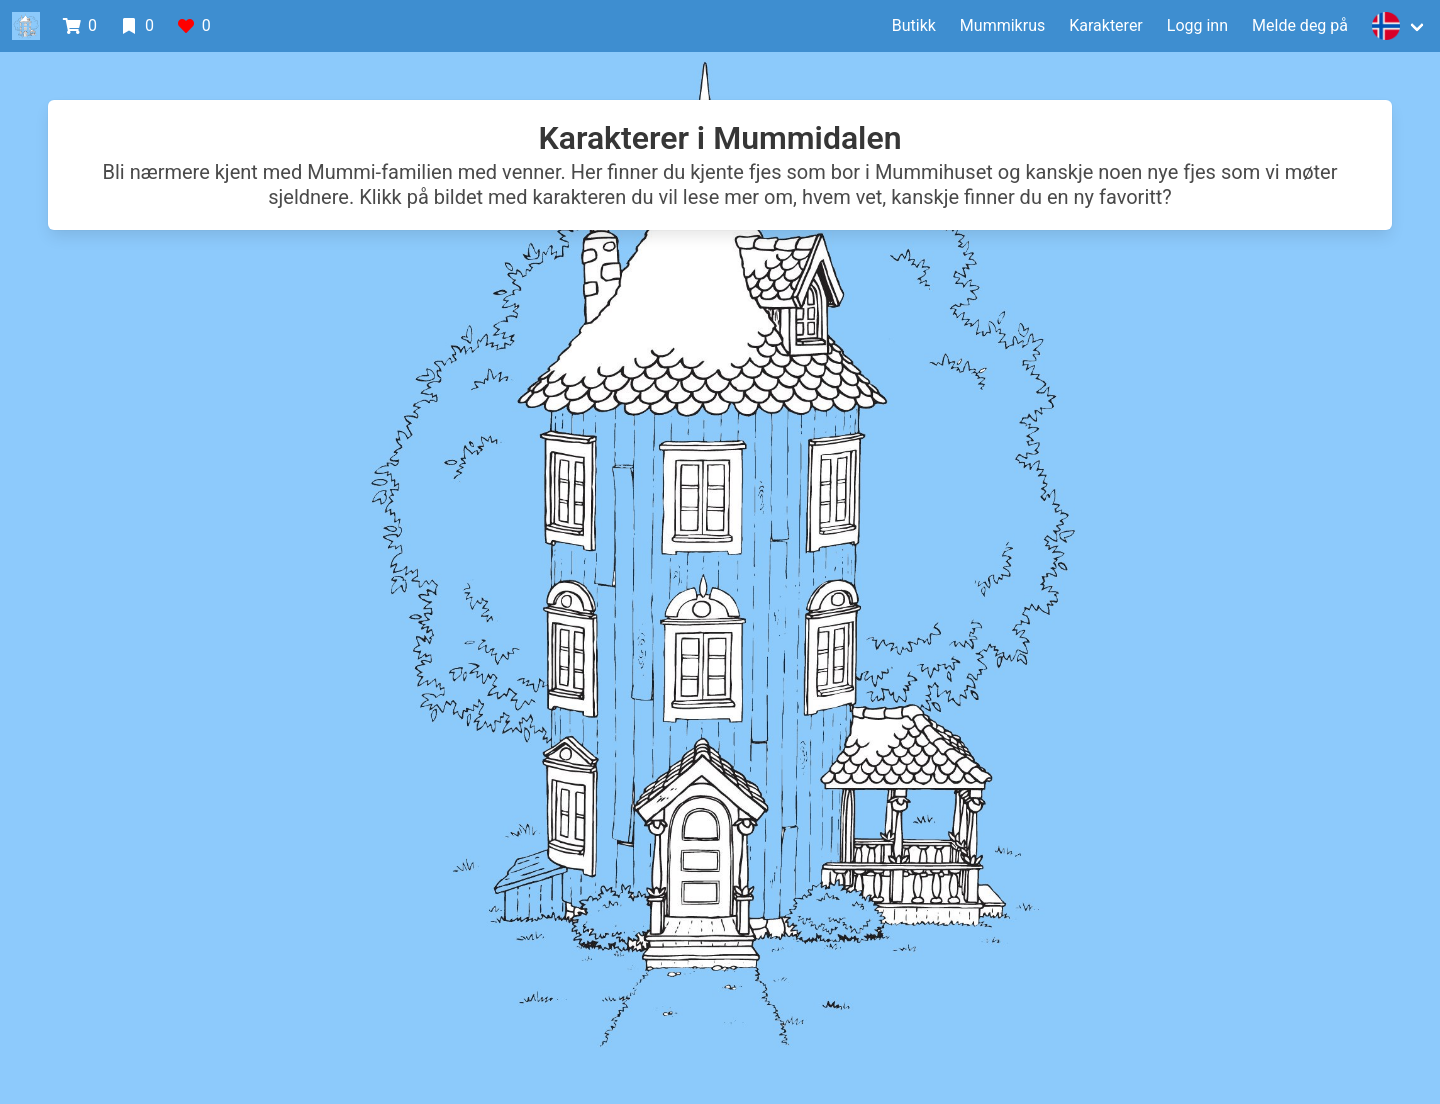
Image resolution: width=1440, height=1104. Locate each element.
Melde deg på (1300, 25)
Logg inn (1197, 25)
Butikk (914, 25)
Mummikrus (1002, 25)
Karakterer (1106, 25)
